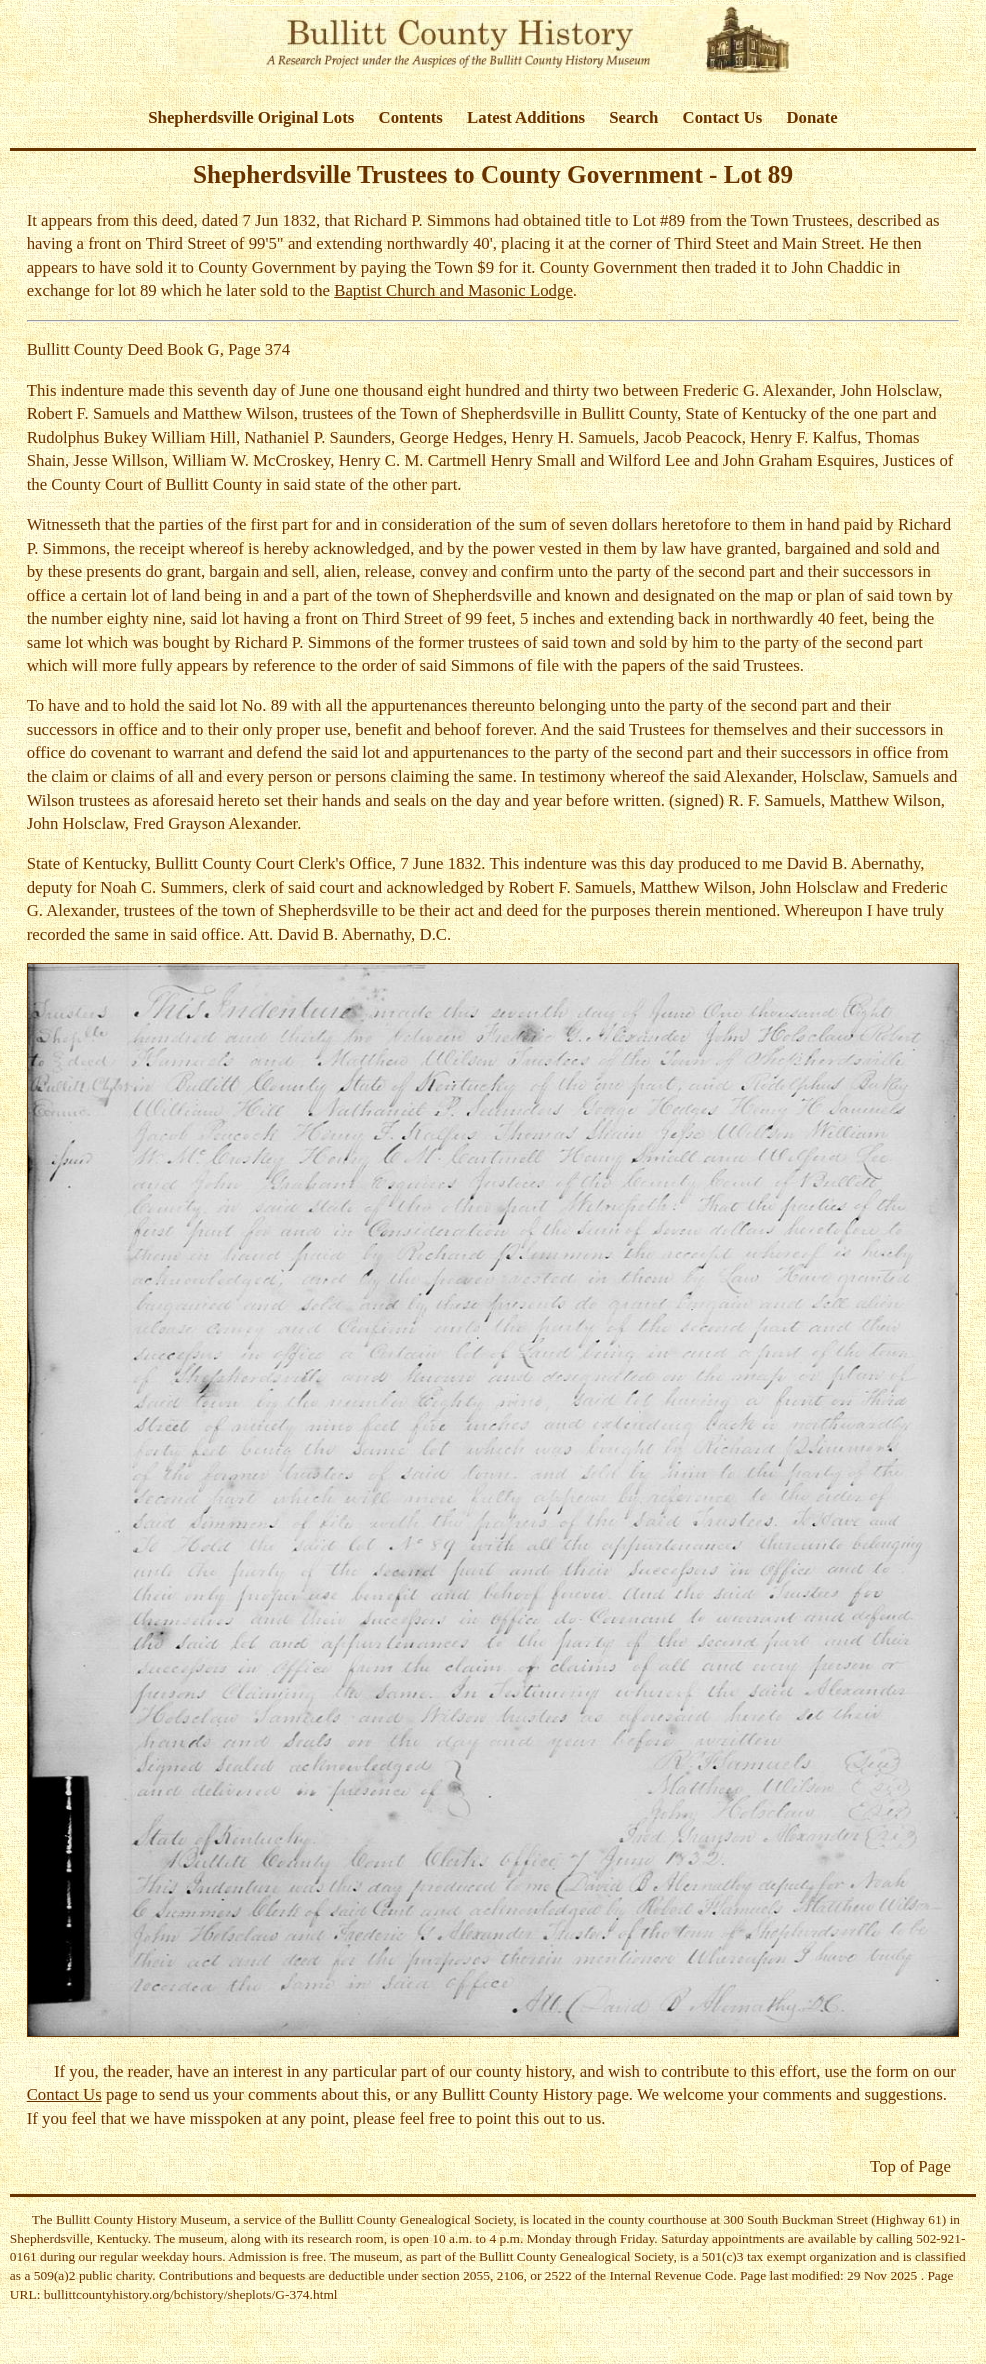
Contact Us (723, 117)
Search (633, 117)
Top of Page (910, 2166)
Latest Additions (526, 117)
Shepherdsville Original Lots (251, 117)
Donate (811, 117)
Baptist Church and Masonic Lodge (453, 290)
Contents (411, 117)
